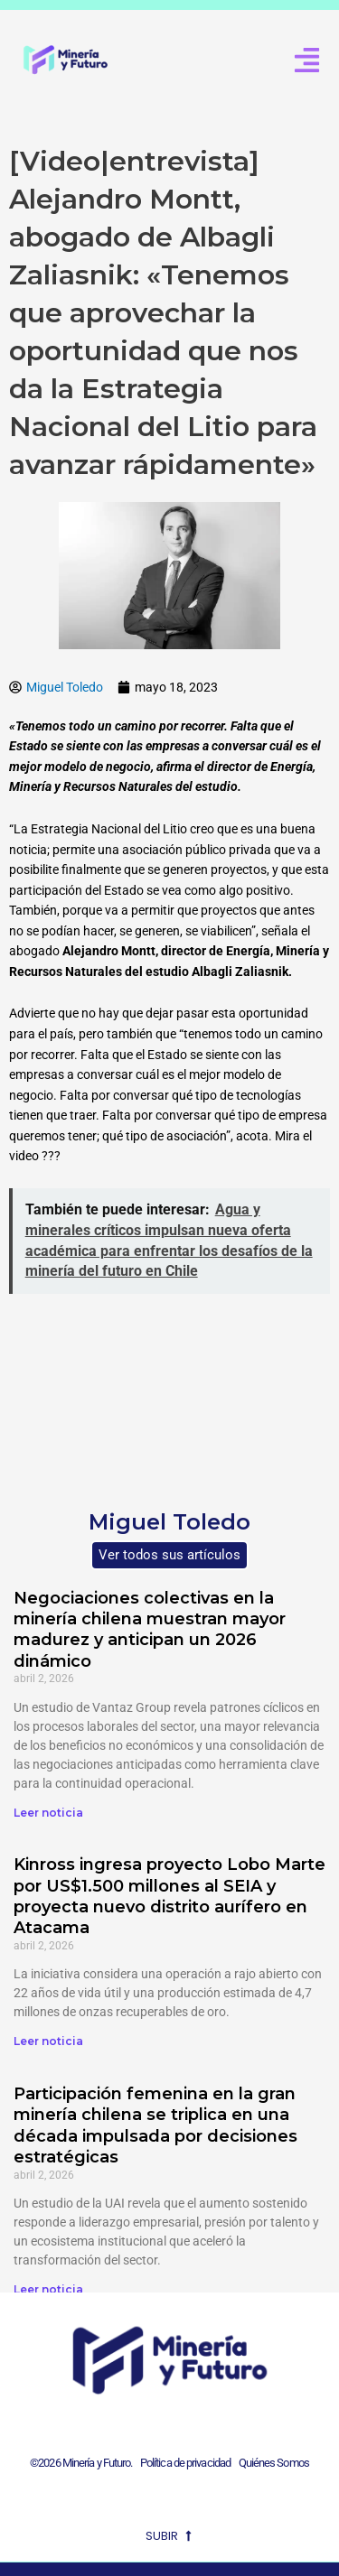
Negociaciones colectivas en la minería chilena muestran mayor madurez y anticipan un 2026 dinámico (150, 1629)
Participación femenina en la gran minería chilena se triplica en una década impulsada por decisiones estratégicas (155, 2125)
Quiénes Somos (274, 2462)
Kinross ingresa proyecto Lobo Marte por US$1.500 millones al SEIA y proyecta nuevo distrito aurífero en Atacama (169, 1896)
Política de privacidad (183, 2462)
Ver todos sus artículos (169, 1555)
